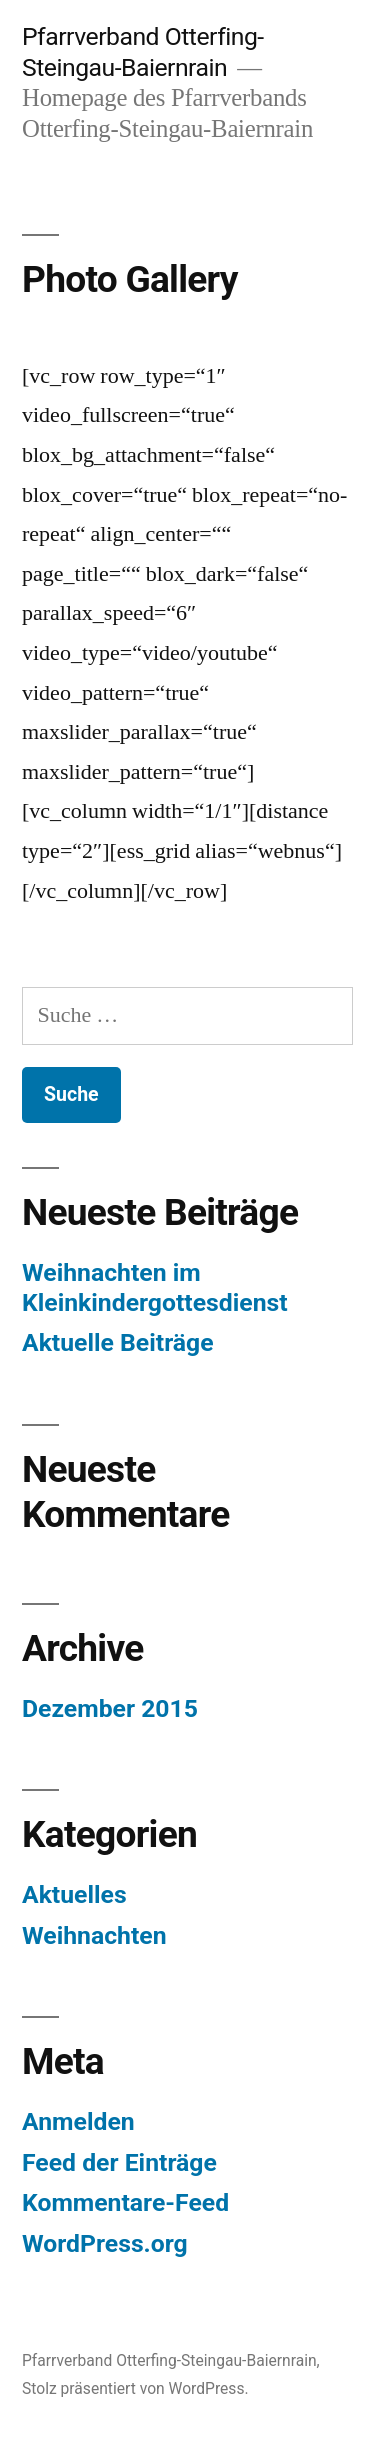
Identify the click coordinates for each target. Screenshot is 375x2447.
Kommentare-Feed (125, 2202)
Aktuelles (74, 1894)
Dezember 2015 (110, 1708)
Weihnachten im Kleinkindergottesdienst (155, 1287)
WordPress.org (105, 2243)
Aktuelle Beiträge (118, 1342)
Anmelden (78, 2121)
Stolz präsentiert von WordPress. (135, 2388)
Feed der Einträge (119, 2162)
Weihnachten (94, 1935)
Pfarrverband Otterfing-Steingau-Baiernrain (143, 52)
